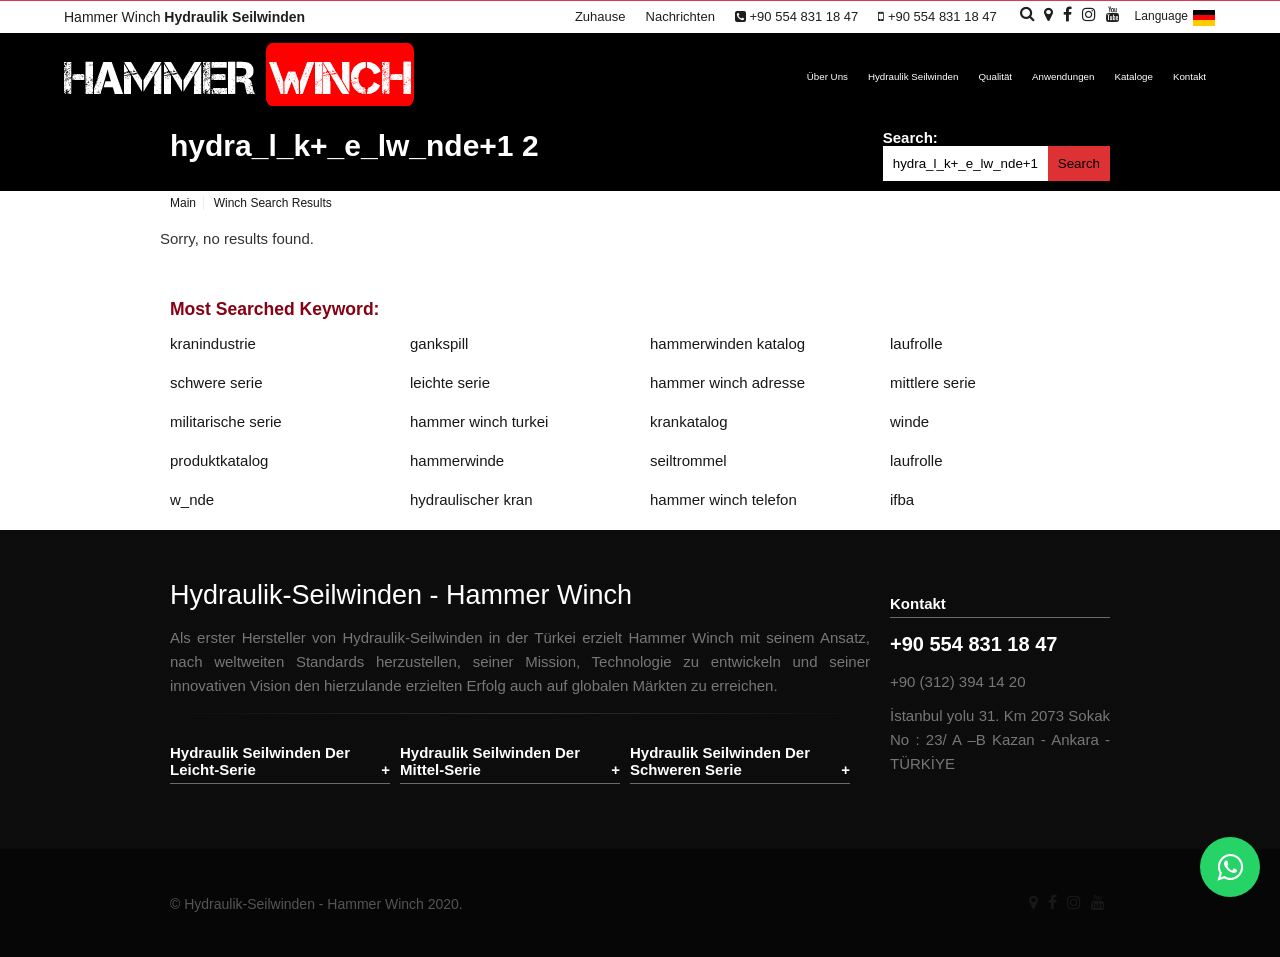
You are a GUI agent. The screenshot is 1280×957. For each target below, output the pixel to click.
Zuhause (600, 16)
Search (1079, 163)
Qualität (995, 76)
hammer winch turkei (479, 421)
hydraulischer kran (471, 499)
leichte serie (450, 382)
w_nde (192, 499)
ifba (902, 499)
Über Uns (827, 76)
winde (909, 421)
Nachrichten (680, 16)
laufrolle (916, 343)
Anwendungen (1063, 76)
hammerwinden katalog (727, 343)
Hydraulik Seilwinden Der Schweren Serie (720, 761)
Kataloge (1133, 76)
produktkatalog (219, 460)
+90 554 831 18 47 (796, 16)
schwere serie (216, 382)
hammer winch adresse (727, 382)
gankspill (439, 343)
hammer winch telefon (723, 499)
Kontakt (1189, 76)
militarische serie (226, 421)
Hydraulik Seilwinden (913, 76)
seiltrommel (688, 460)
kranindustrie (213, 343)
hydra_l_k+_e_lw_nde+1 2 (354, 145)
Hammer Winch (184, 17)
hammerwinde (457, 460)
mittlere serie (933, 382)
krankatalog (689, 421)
